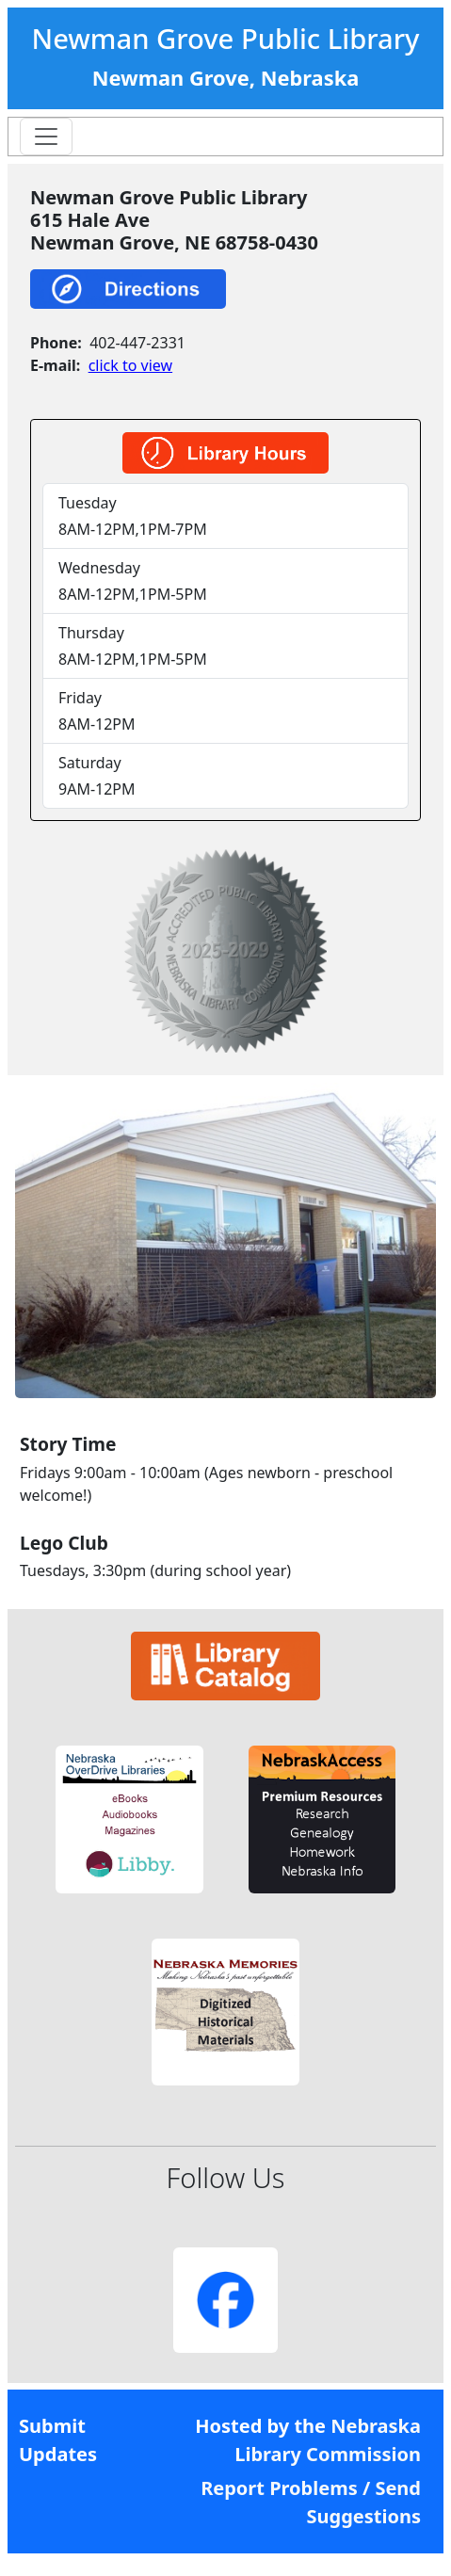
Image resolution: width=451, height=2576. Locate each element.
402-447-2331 (137, 342)
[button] (129, 1819)
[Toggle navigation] (46, 136)
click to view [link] (130, 365)
